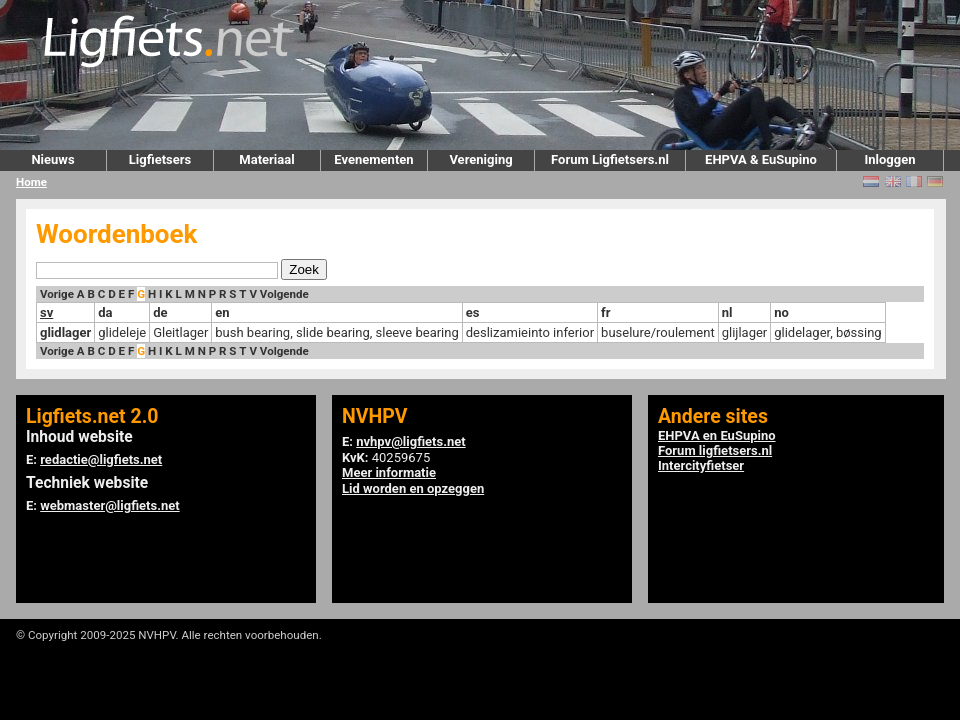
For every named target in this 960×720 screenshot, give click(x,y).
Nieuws (52, 159)
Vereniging (480, 159)
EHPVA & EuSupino (761, 159)
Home (31, 182)
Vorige (57, 294)
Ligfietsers (160, 159)
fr (605, 312)
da (105, 312)
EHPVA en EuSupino (717, 435)
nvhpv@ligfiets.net (410, 441)
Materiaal (266, 159)
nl (727, 312)
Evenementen (373, 159)
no (781, 312)
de (160, 312)
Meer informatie (389, 472)
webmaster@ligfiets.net (109, 505)
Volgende (284, 294)
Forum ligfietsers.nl (715, 450)
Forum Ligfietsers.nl (610, 159)
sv (46, 312)
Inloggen (889, 159)
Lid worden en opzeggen (413, 488)
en (222, 312)
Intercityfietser (701, 465)
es (473, 312)
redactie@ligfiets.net (101, 459)
